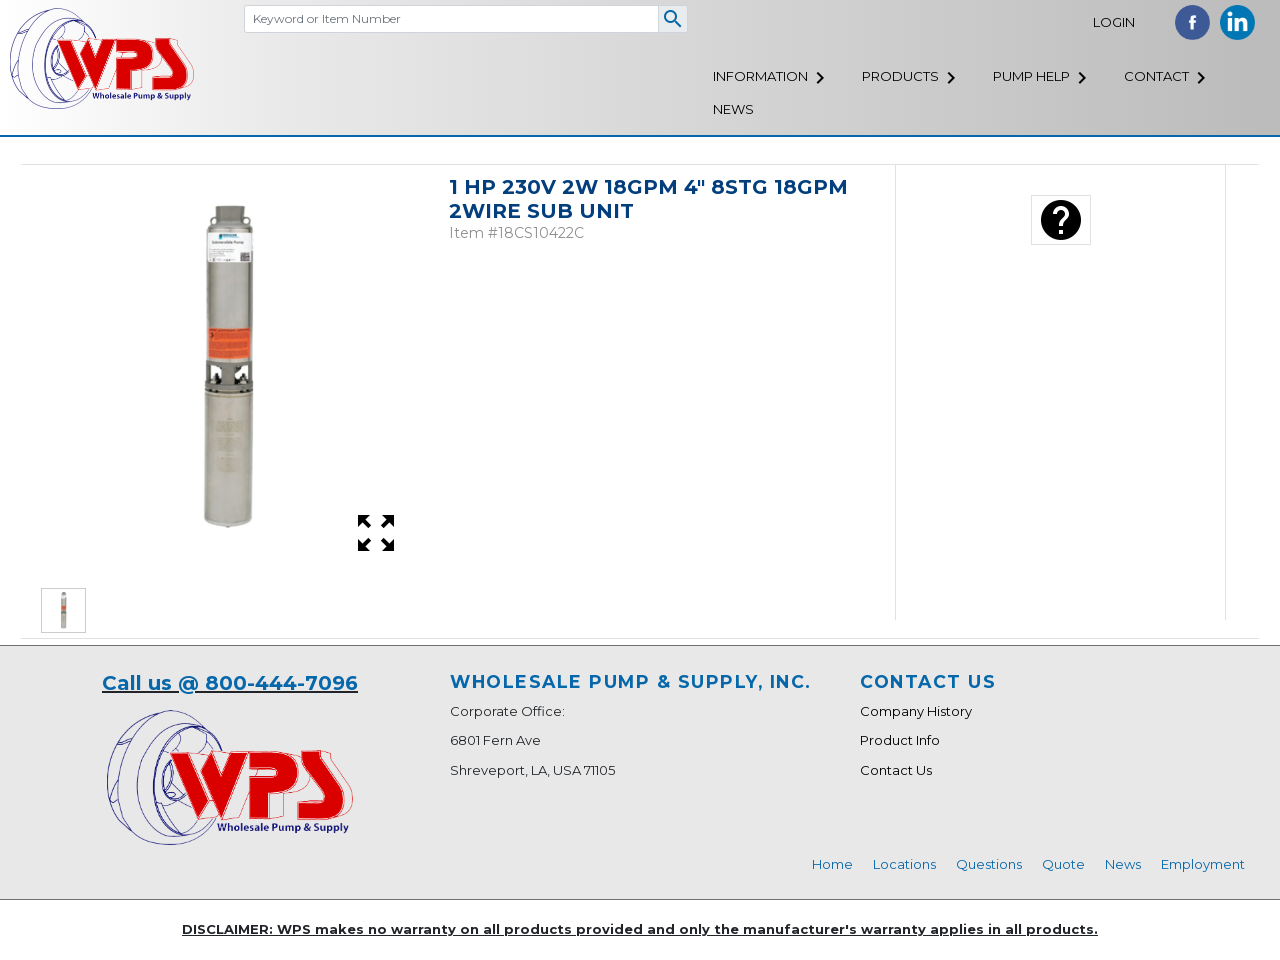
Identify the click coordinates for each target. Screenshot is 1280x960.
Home (832, 864)
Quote (1063, 864)
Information (760, 76)
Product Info (900, 740)
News (733, 109)
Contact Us (896, 770)
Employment (1203, 864)
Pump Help (1031, 76)
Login (1114, 22)
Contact (1156, 76)
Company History (916, 711)
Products (900, 76)
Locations (904, 864)
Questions (989, 864)
